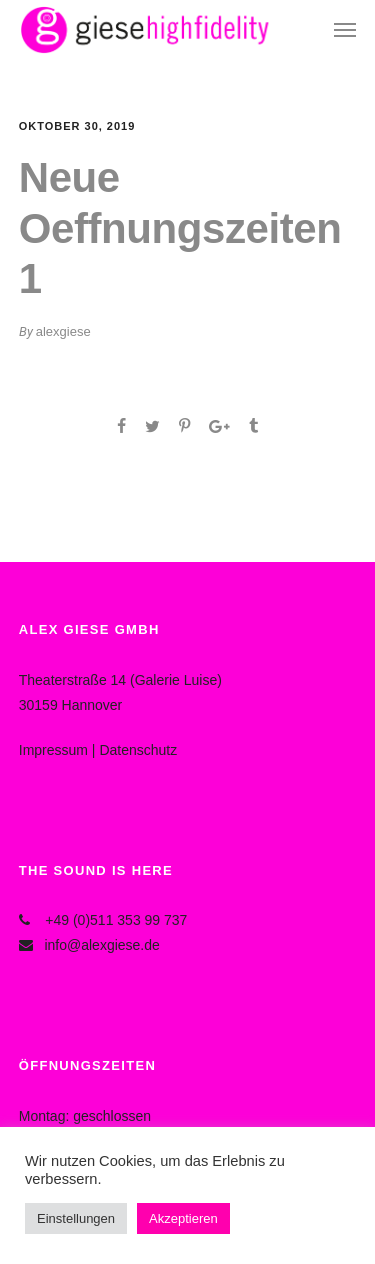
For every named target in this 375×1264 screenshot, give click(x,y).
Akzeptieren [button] (183, 1218)
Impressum (53, 750)
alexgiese (63, 331)
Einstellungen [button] (76, 1218)
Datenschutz (138, 750)
